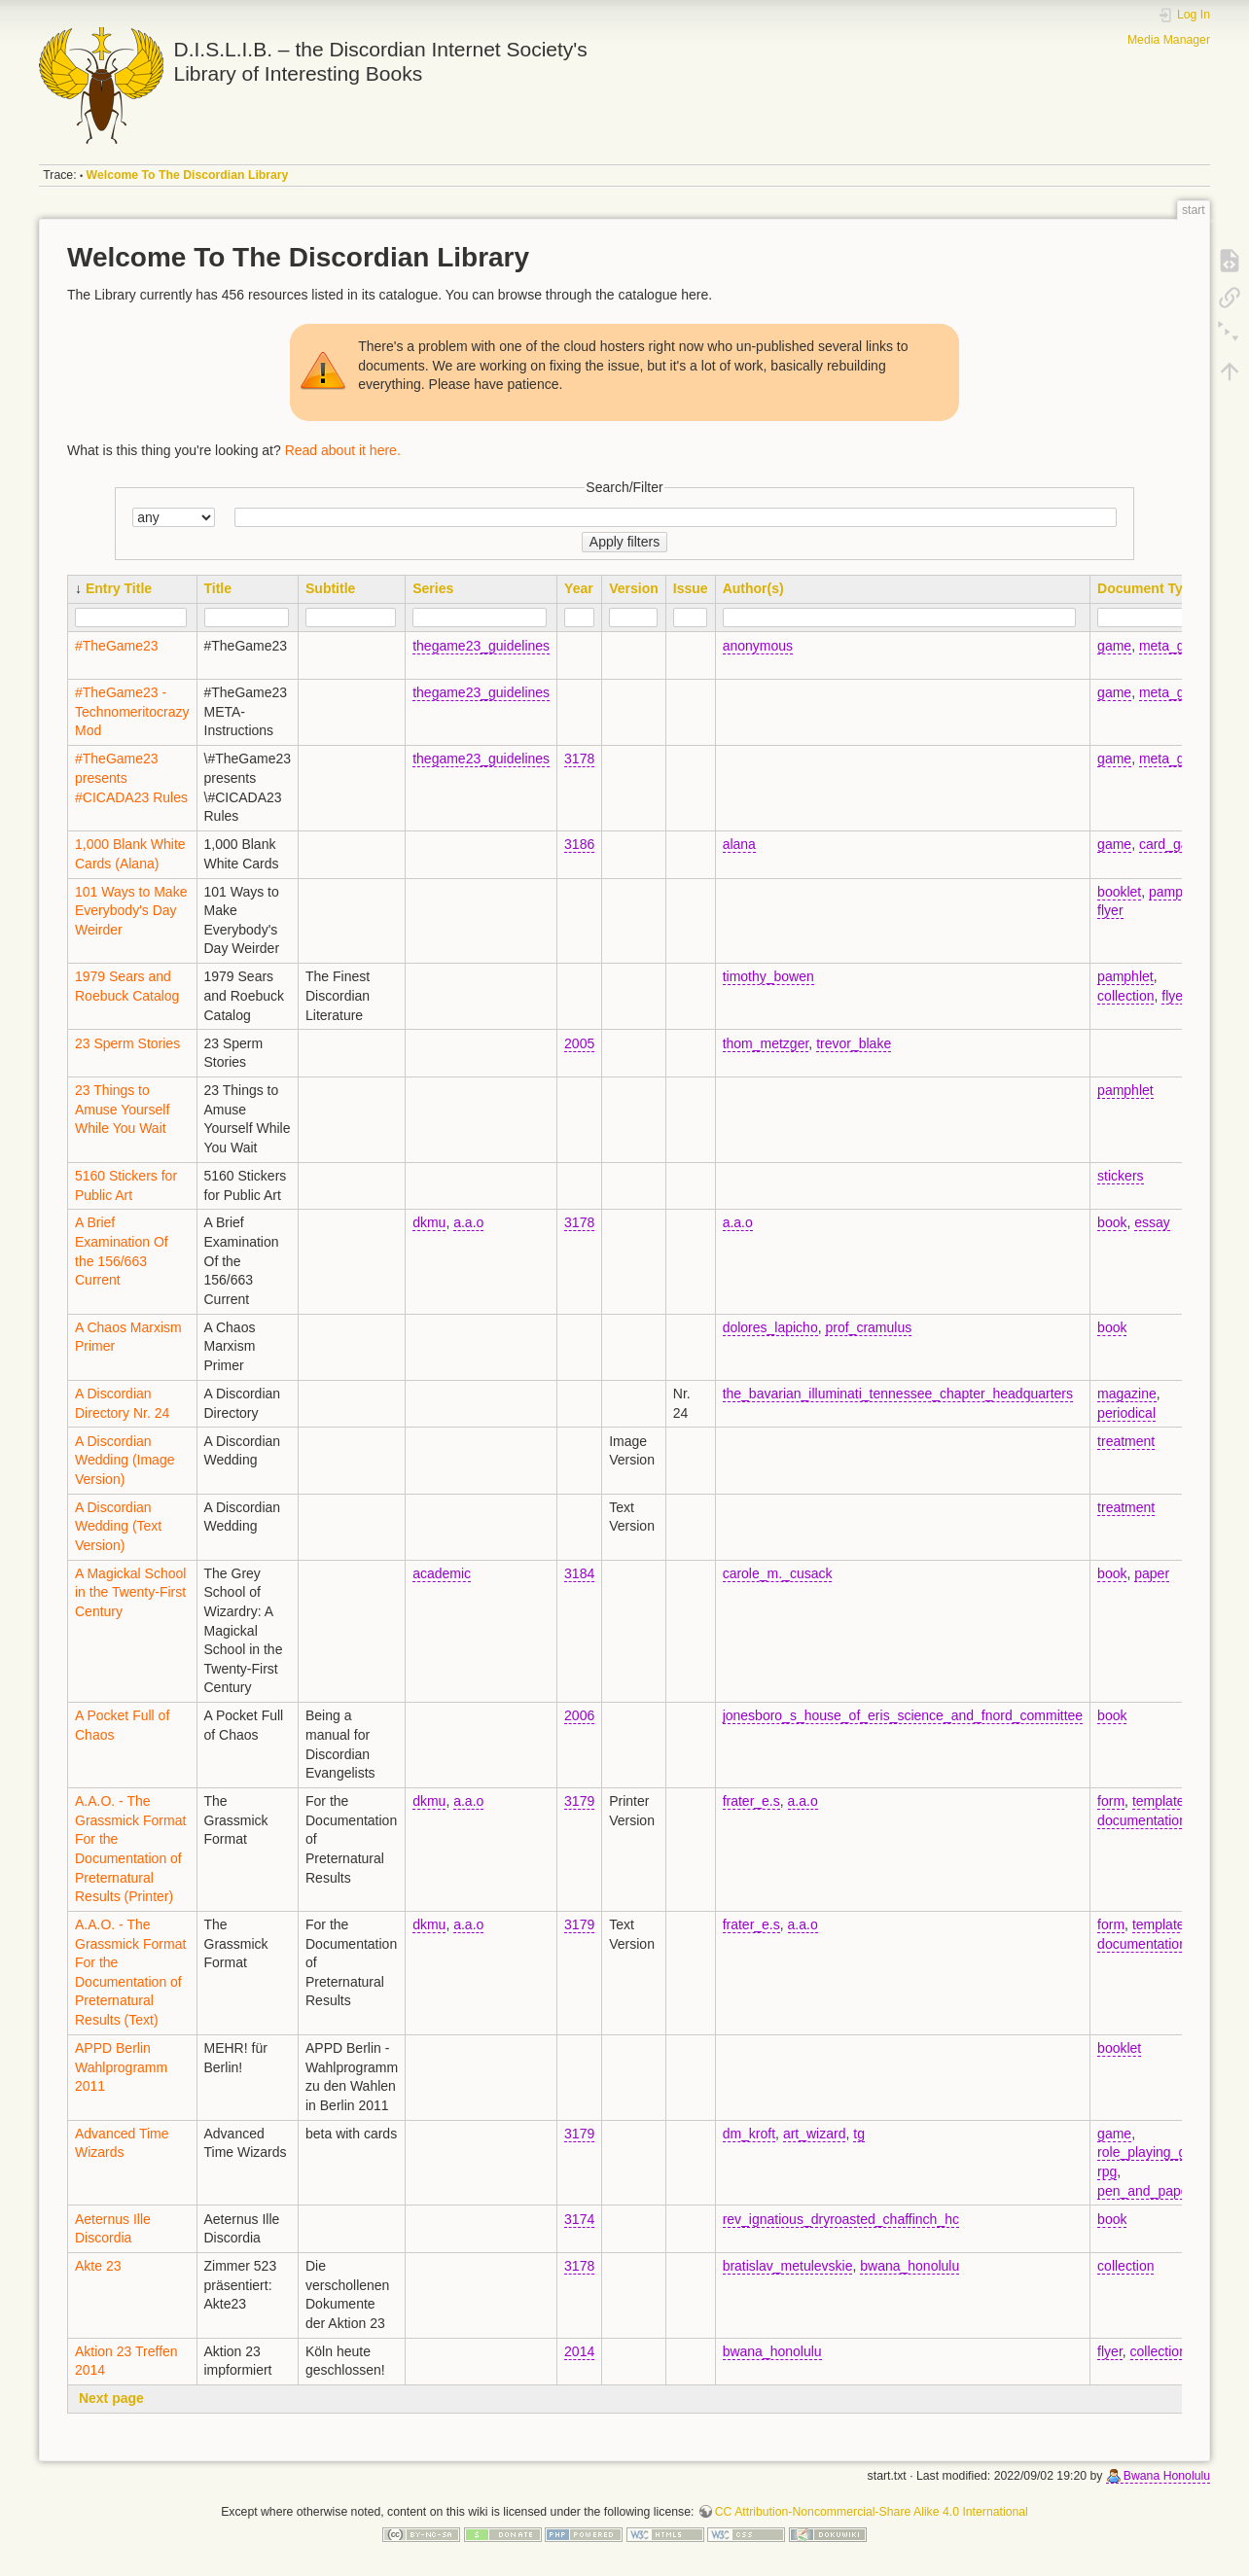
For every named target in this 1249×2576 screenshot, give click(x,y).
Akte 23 (98, 2266)
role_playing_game (1154, 2152)
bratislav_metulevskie (788, 2266)
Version (634, 588)
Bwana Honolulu (1167, 2476)
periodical (1126, 1413)
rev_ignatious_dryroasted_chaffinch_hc (841, 2219)
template (1158, 1801)
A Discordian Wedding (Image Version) (124, 1460)
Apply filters (624, 541)
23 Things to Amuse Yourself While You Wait (122, 1109)
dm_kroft (749, 2133)
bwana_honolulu (909, 2266)
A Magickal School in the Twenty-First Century (130, 1592)
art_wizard (814, 2133)
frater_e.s (751, 1801)
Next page (111, 2398)
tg (859, 2133)
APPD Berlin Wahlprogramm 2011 (121, 2067)
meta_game (1175, 645)
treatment (1126, 1441)
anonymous (758, 645)
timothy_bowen (768, 976)
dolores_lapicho (770, 1327)
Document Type (1147, 588)
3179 (579, 1801)
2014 (579, 2351)
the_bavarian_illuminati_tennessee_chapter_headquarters (898, 1393)
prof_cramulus (868, 1327)
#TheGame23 (117, 645)
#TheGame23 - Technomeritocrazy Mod (132, 711)
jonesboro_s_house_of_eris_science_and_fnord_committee (903, 1715)
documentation (1142, 1820)
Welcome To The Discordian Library (188, 175)
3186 (579, 844)
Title (218, 588)
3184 (579, 1573)
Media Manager (1168, 40)
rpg (1107, 2171)
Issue (690, 588)
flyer (1110, 910)
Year (578, 588)
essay (1152, 1222)
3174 (579, 2219)
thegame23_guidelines (481, 645)
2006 (579, 1715)
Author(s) (753, 588)
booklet (1119, 892)
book (1111, 1222)
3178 (579, 758)
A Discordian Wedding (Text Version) (118, 1526)
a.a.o (468, 1222)
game (1114, 645)
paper (1151, 1573)
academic (441, 1573)
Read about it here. (343, 450)
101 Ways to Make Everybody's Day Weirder (131, 910)
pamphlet (1177, 892)
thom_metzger (766, 1043)
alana (739, 844)
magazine (1127, 1393)
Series (432, 588)
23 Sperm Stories (127, 1043)
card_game (1173, 844)
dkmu (429, 1222)
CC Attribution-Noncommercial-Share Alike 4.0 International (871, 2512)
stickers (1120, 1175)
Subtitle (330, 588)
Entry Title (119, 588)
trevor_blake (853, 1043)
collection (1125, 996)
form (1110, 1801)
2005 (579, 1043)
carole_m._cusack (778, 1573)
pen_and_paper (1145, 2191)
